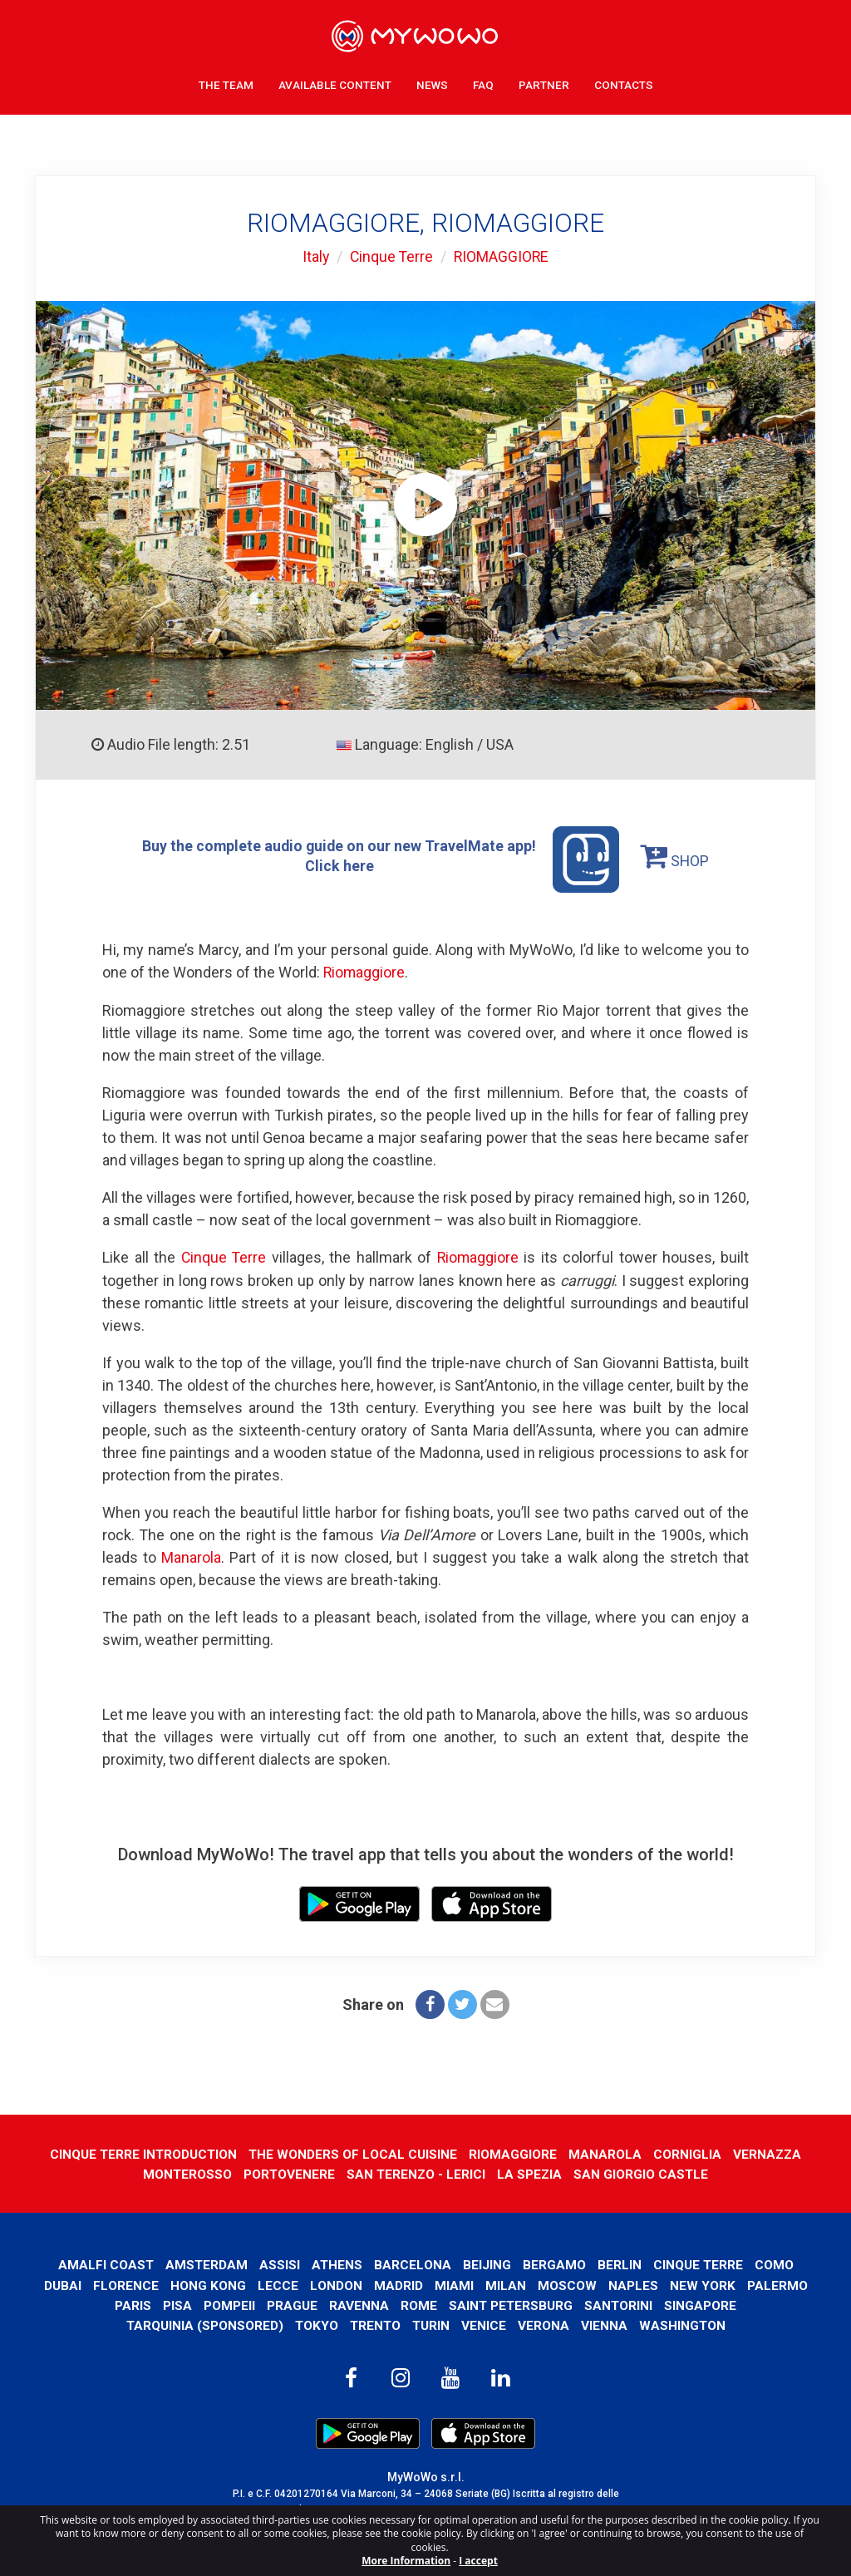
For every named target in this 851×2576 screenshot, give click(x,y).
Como (775, 2263)
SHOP (676, 855)
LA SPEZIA (530, 2172)
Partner (544, 83)
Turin (432, 2324)
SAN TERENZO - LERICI (416, 2172)
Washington (684, 2324)
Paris (132, 2303)
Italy (314, 256)
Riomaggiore (364, 972)
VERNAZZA (769, 2152)
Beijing (488, 2263)
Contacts (623, 83)
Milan (505, 2283)
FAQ (483, 83)
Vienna (606, 2324)
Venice (485, 2324)
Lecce (278, 2283)
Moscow (567, 2283)
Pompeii (228, 2303)
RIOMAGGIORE (503, 256)
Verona (545, 2324)
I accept (478, 2561)
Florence (126, 2283)
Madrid (398, 2283)
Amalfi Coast (105, 2263)
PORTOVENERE (288, 2172)
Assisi (279, 2263)
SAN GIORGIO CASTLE (643, 2172)
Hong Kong (208, 2283)
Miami (454, 2283)
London (336, 2283)
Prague (291, 2303)
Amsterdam (206, 2263)
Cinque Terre (391, 256)
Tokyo (315, 2324)
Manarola (191, 1555)
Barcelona (413, 2263)
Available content (334, 83)
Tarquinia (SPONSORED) (203, 2324)
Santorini (619, 2303)
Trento (375, 2324)
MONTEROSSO (185, 2172)
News (432, 83)
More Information (406, 2561)
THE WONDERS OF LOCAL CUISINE (353, 2152)
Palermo (777, 2283)
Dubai (62, 2283)
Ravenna (358, 2303)
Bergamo (555, 2263)
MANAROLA (605, 2152)
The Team (226, 83)
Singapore (702, 2303)
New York (702, 2283)
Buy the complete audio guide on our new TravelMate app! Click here (380, 859)
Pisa (176, 2303)
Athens (337, 2263)
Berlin (620, 2263)
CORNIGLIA (688, 2152)
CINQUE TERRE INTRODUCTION (142, 2152)
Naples (633, 2283)
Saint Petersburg (510, 2303)
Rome (418, 2303)
